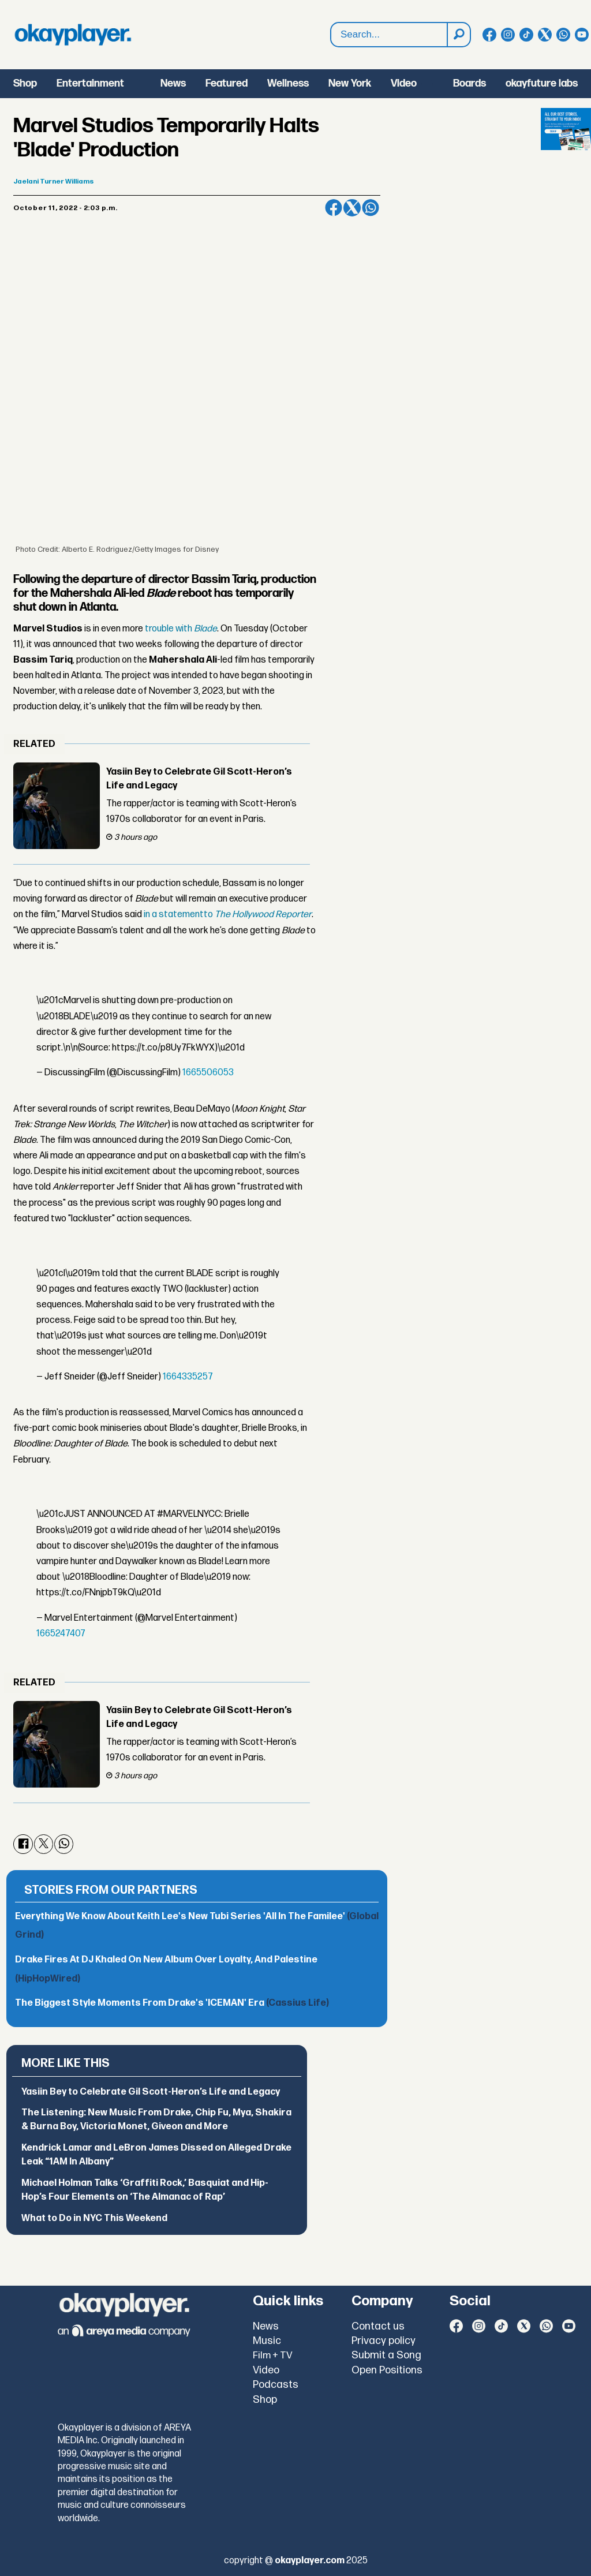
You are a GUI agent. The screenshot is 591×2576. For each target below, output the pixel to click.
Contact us (378, 2326)
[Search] (458, 34)
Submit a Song (386, 2355)
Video (404, 83)
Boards (469, 83)
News (173, 83)
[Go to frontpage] (72, 34)
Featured (226, 83)
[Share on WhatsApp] (370, 207)
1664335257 (188, 1376)
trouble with (181, 628)
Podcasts (275, 2385)
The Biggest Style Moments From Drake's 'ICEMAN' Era (172, 2003)
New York (349, 83)
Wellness (288, 83)
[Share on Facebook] (333, 207)
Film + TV (273, 2355)
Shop (25, 83)
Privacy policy (383, 2341)
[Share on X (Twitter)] (352, 207)
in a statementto (228, 914)
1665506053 (208, 1072)
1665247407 (60, 1633)
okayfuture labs (542, 83)
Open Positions (386, 2370)
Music (267, 2341)
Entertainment (90, 83)
